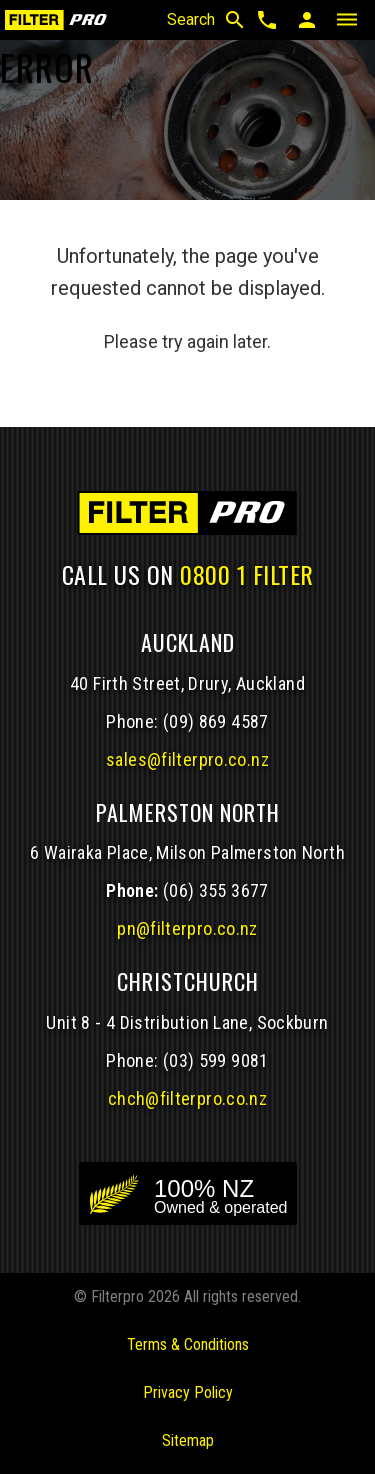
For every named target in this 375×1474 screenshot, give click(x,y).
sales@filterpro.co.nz (187, 759)
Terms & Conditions (188, 1344)
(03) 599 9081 (216, 1060)
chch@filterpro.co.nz (187, 1098)
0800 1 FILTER (247, 574)
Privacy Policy (188, 1392)
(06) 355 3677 (216, 890)
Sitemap (188, 1440)
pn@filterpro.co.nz (187, 928)
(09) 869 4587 (216, 721)
